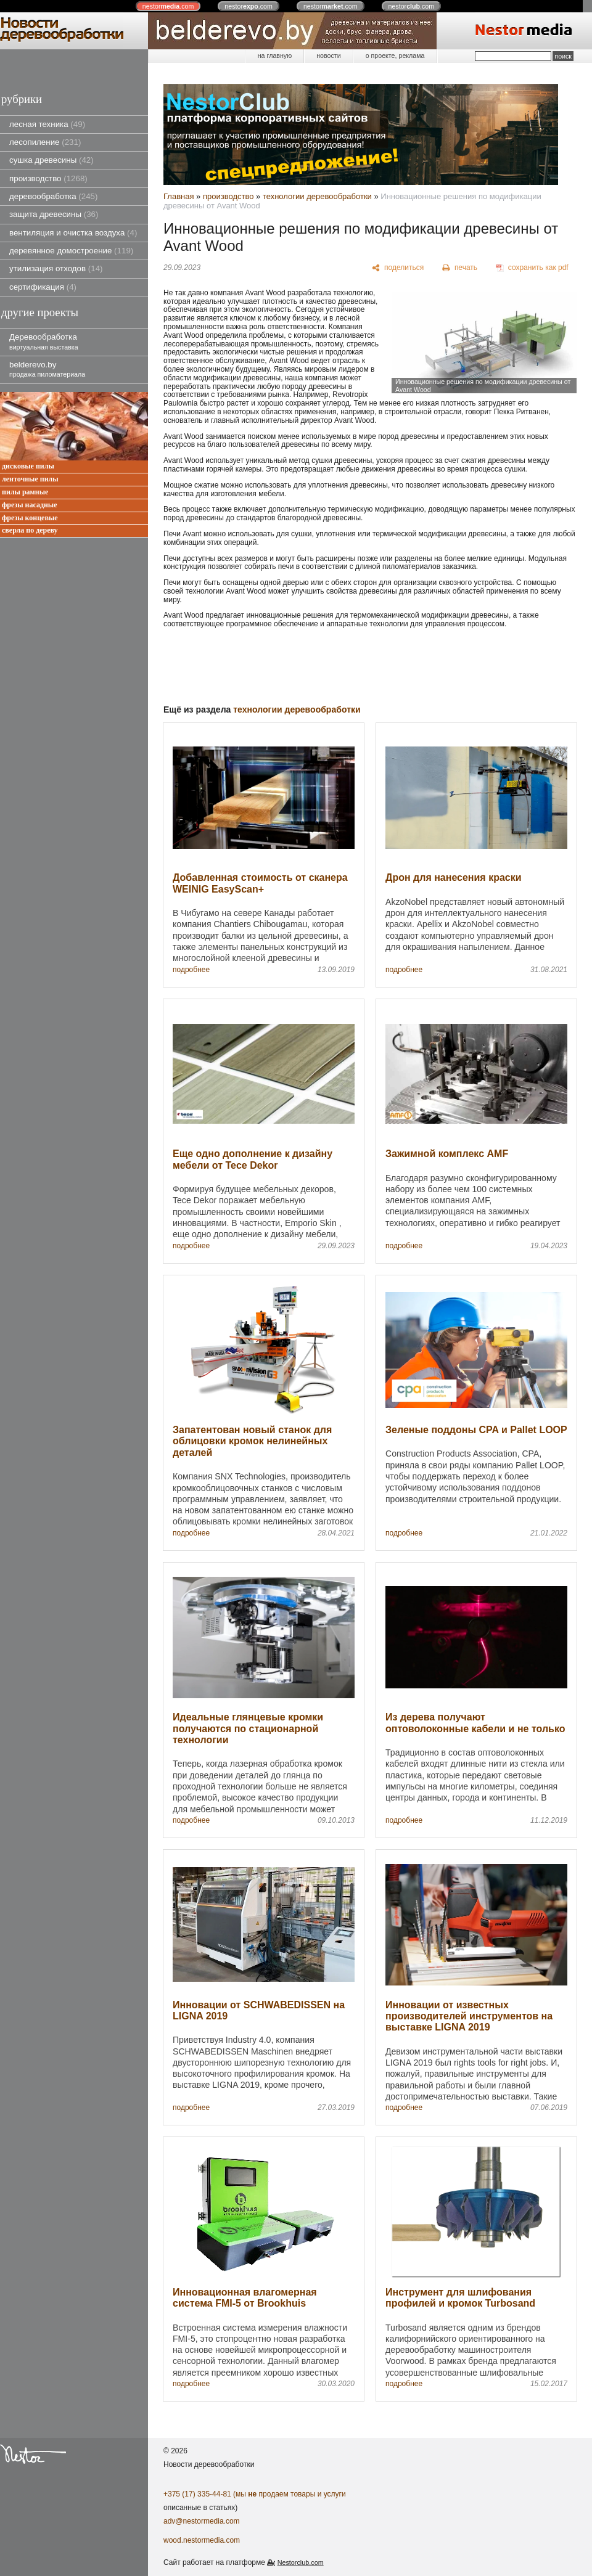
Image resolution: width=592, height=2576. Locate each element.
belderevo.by (47, 369)
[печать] (460, 268)
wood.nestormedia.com (201, 2540)
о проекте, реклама (395, 55)
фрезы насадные (29, 505)
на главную (275, 55)
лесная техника (47, 124)
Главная (178, 196)
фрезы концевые (30, 518)
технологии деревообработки (317, 196)
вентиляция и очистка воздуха (73, 232)
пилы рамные (25, 492)
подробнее (191, 970)
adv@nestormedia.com (201, 2521)
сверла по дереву (30, 530)
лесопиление (45, 142)
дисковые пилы (28, 466)
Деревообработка (43, 341)
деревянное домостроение (71, 250)
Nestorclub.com (301, 2562)
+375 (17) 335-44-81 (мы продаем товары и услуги (254, 2494)
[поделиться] (398, 268)
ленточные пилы (30, 479)
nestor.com (168, 6)
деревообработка (53, 196)
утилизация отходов (56, 268)
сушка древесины (51, 160)
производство (48, 178)
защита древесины (53, 214)
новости (328, 55)
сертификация (42, 287)
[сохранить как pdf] (532, 268)
